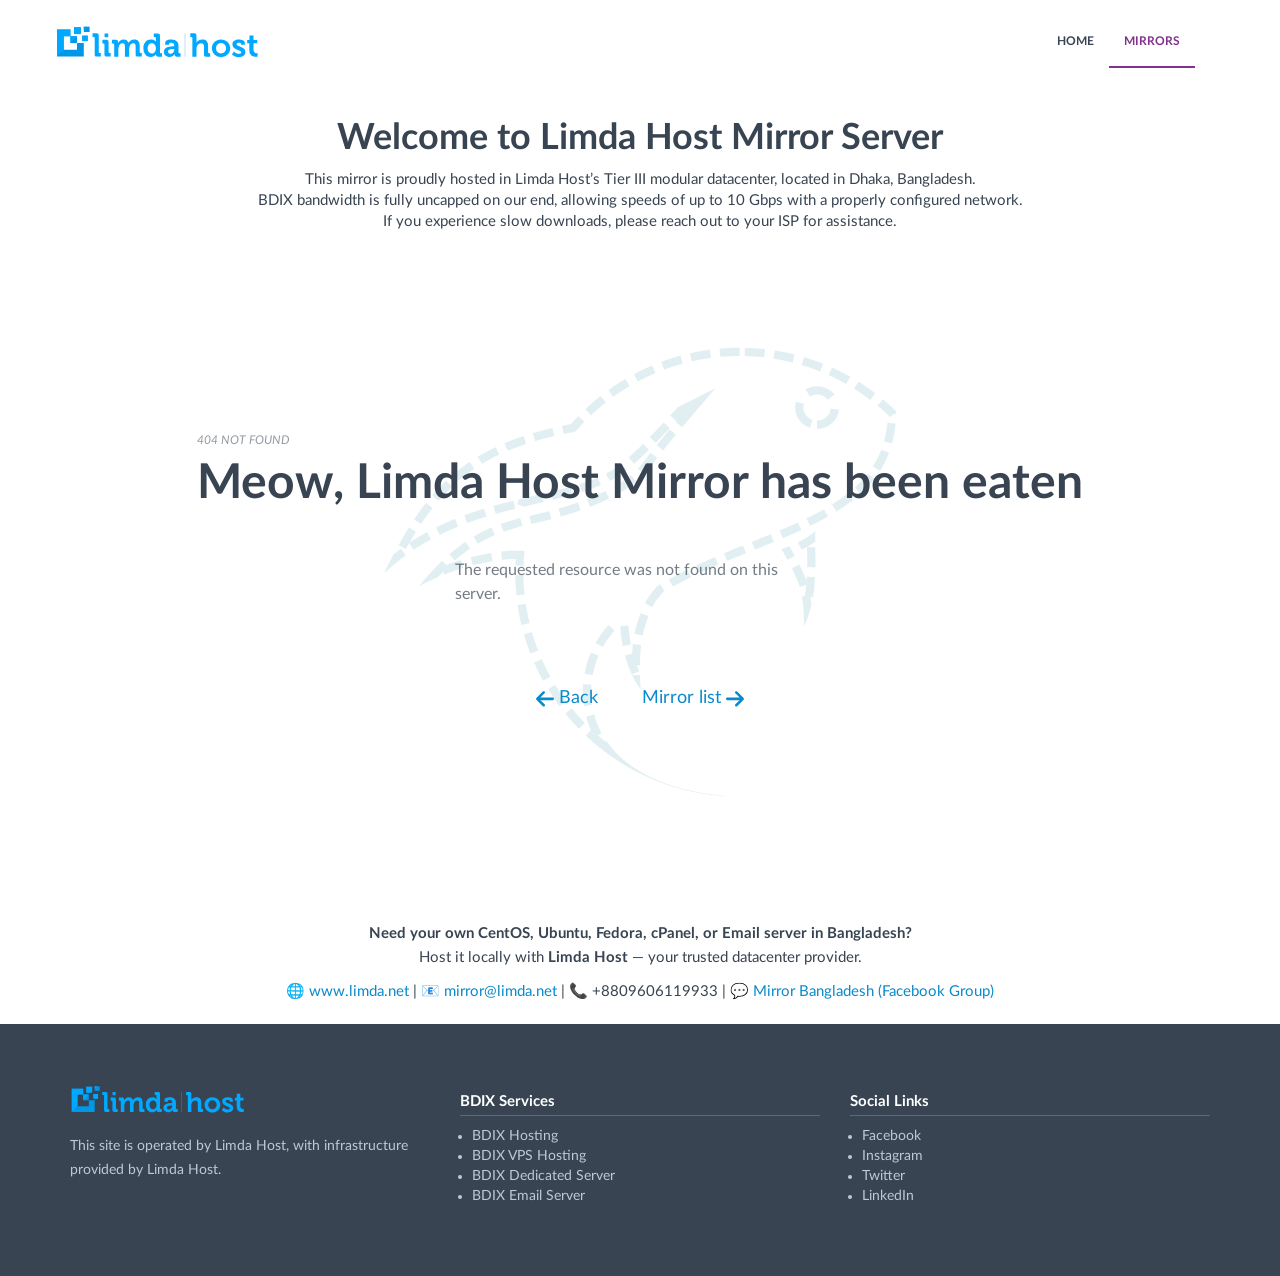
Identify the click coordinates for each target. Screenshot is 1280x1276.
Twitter (883, 1176)
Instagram (892, 1156)
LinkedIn (888, 1196)
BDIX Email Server (528, 1196)
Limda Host (250, 1146)
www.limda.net (359, 991)
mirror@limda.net (500, 991)
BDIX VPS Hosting (529, 1156)
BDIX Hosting (515, 1136)
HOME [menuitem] (1075, 41)
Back (567, 699)
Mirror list (693, 699)
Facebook (891, 1136)
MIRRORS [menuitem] (1152, 41)
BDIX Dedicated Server (543, 1176)
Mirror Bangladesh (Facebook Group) (873, 991)
